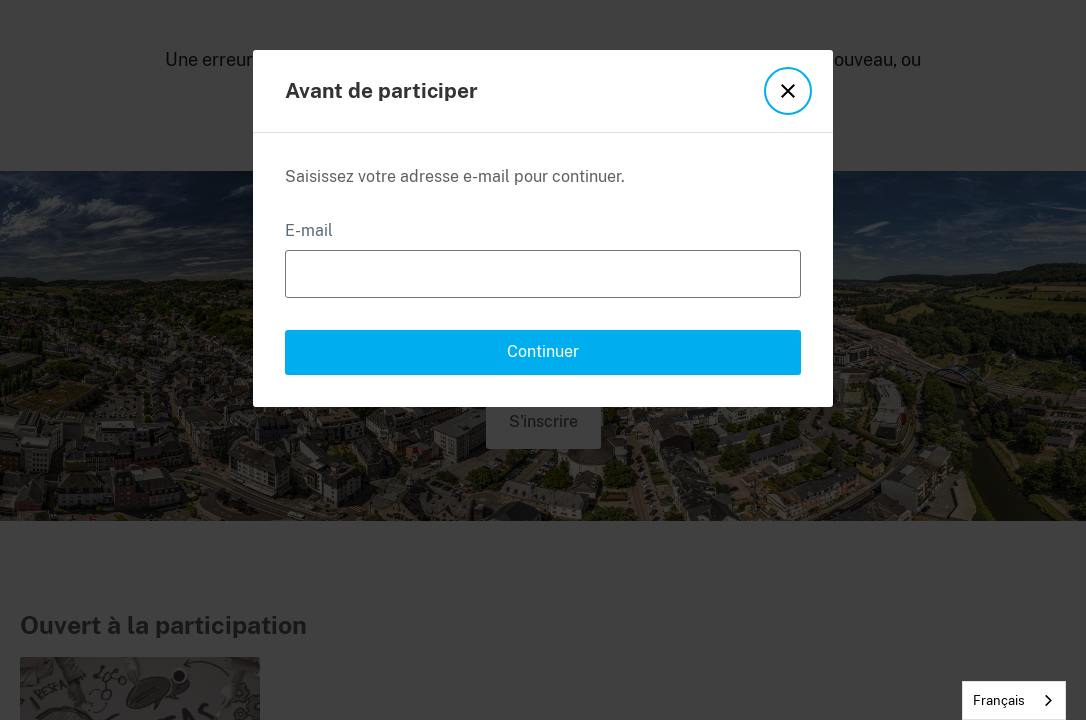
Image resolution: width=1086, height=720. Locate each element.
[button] (787, 91)
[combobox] (1014, 700)
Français (999, 700)
